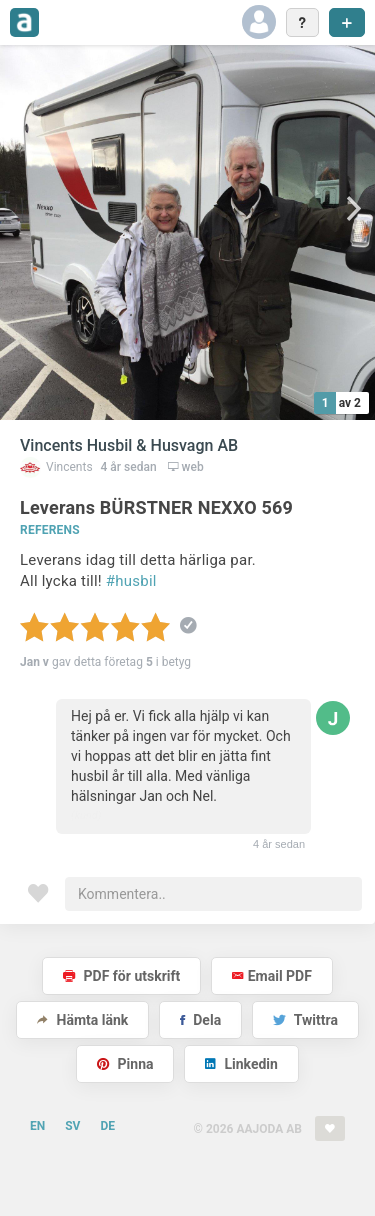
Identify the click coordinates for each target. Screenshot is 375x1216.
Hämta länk (82, 1020)
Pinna (125, 1064)
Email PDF (272, 976)
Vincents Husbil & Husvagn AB (129, 445)
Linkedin (241, 1064)
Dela (200, 1020)
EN (37, 1126)
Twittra (305, 1020)
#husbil (131, 581)
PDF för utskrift (121, 976)
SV (72, 1126)
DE (107, 1126)
